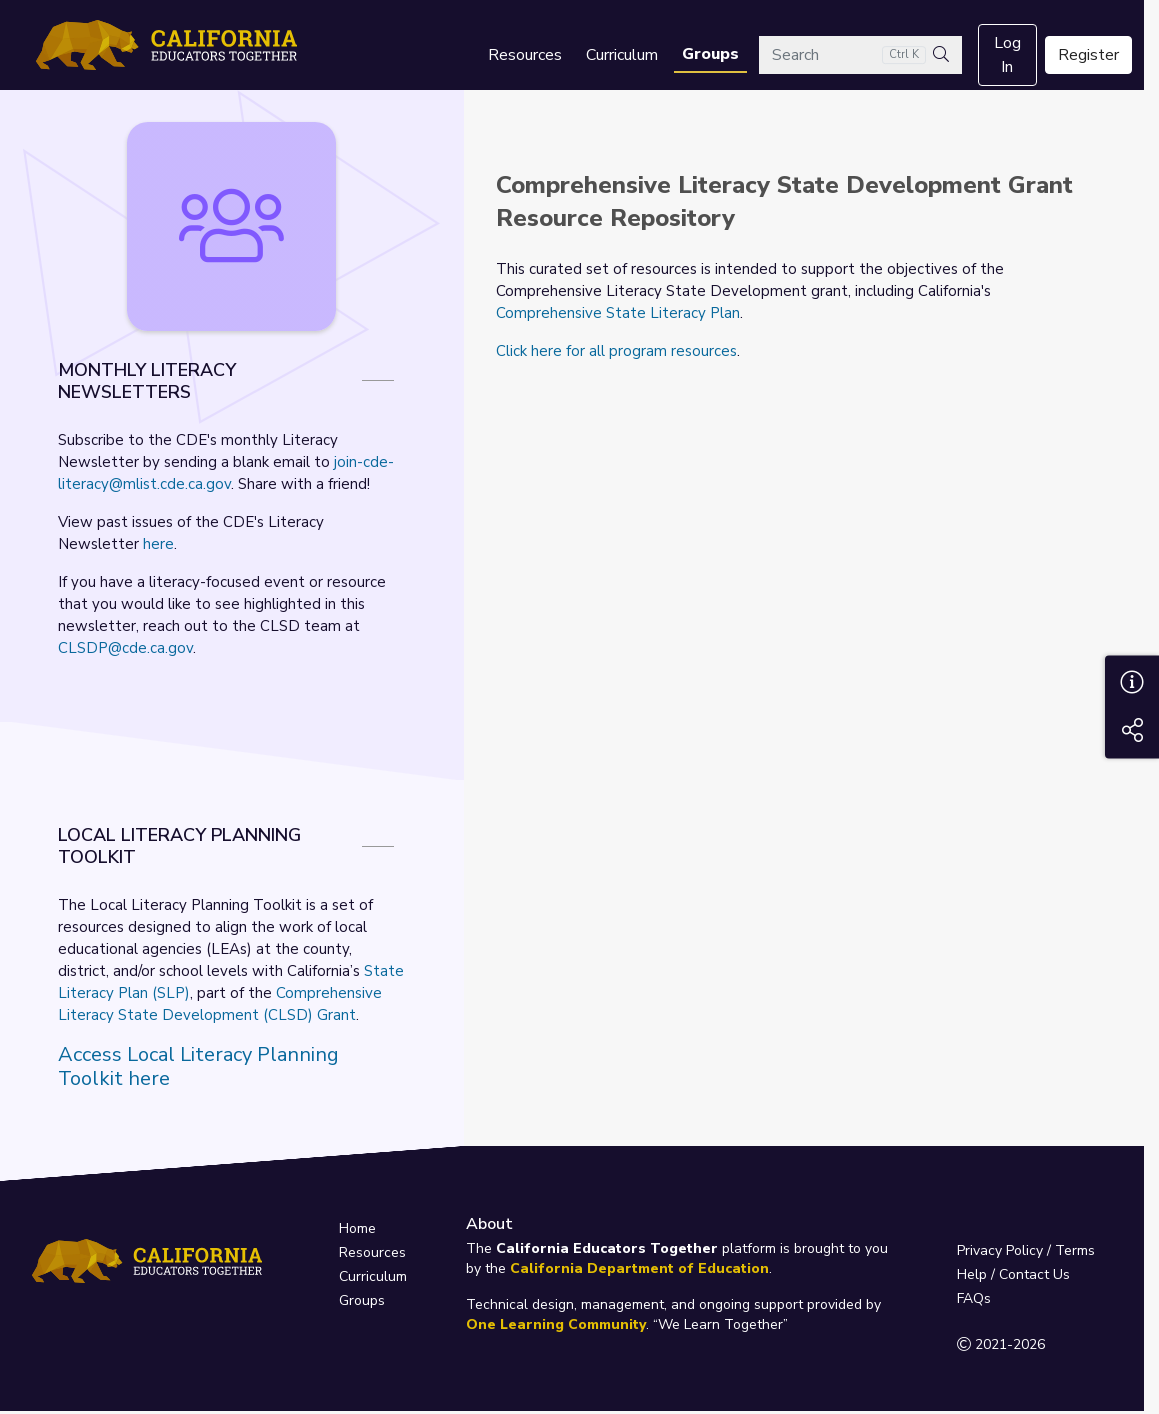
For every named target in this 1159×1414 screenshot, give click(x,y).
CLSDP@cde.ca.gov (125, 648)
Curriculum (622, 55)
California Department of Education (639, 1268)
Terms (1075, 1250)
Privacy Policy (1000, 1250)
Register (1088, 55)
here (158, 544)
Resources (525, 55)
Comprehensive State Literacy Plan (618, 313)
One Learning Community (556, 1324)
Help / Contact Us (1013, 1274)
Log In (1007, 55)
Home (357, 1228)
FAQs (974, 1298)
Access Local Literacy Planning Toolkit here (198, 1066)
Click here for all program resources (616, 351)
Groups (710, 54)
